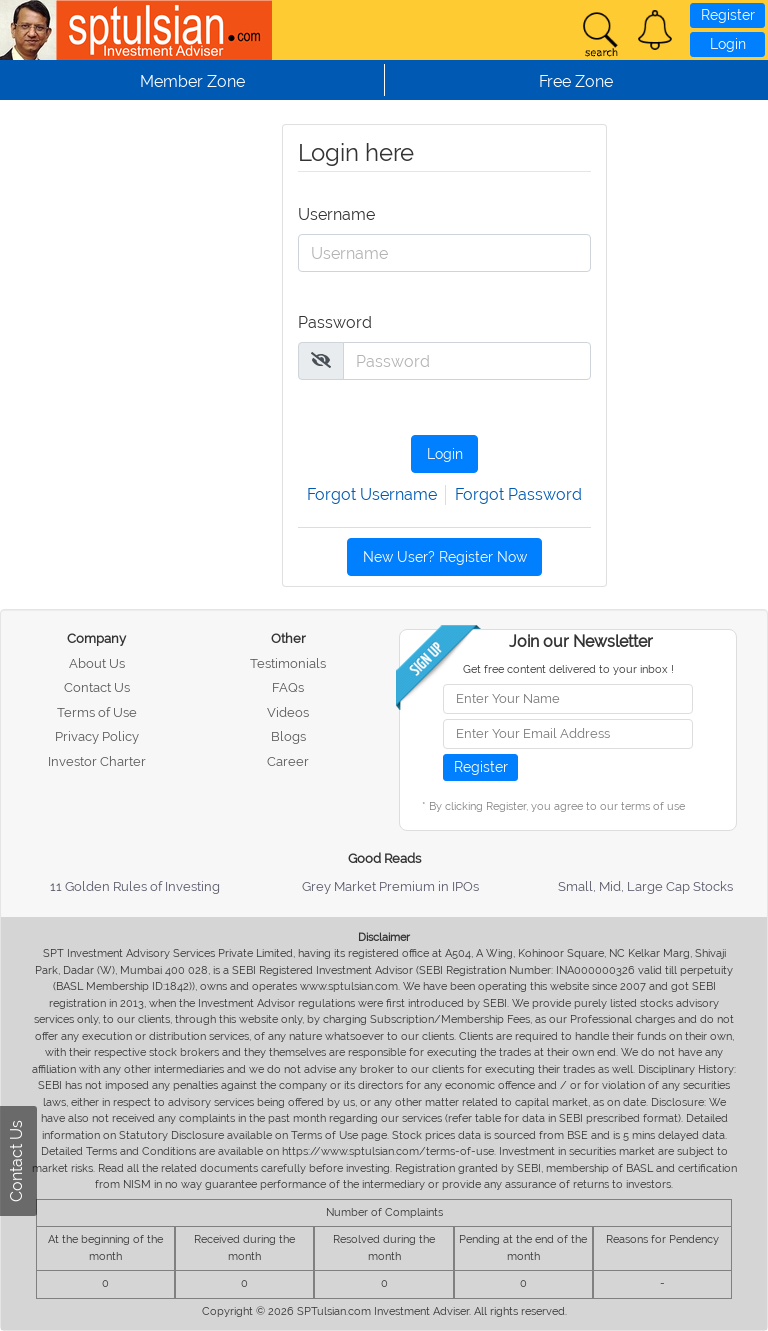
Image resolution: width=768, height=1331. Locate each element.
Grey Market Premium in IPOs (390, 886)
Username (332, 214)
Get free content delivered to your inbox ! (568, 669)
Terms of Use (97, 712)
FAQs (288, 687)
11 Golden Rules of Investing (135, 886)
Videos (288, 712)
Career (288, 761)
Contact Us (97, 687)
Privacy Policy (97, 736)
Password (332, 322)
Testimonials (288, 663)
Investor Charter (97, 761)
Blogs (288, 736)
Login (728, 44)
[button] (655, 30)
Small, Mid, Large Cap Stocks (645, 886)
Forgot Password (518, 494)
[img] (321, 360)
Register (728, 15)
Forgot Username (372, 494)
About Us (97, 663)
